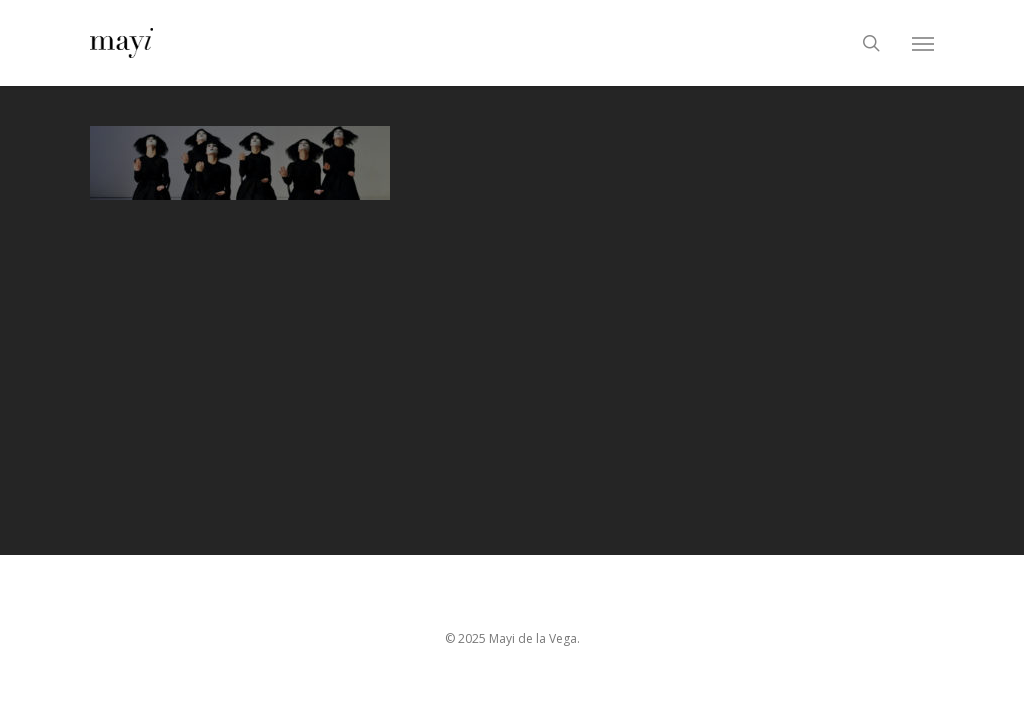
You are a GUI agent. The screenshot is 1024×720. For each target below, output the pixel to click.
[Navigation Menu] (923, 43)
